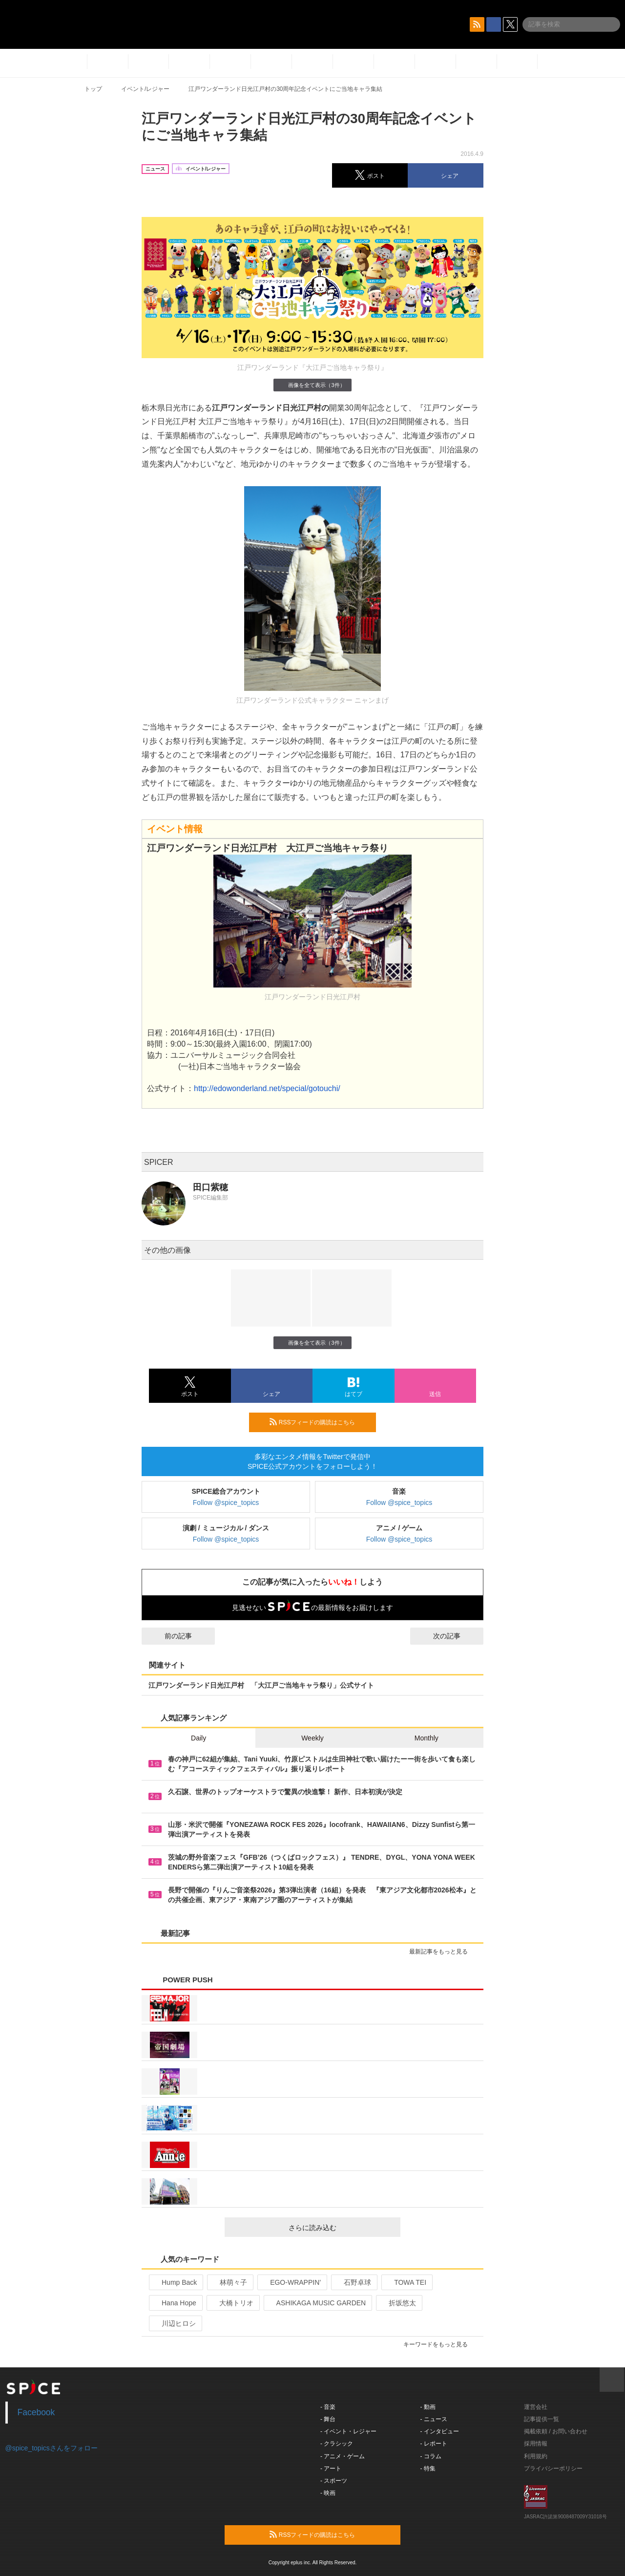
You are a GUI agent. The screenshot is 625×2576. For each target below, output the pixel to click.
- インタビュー (439, 2431)
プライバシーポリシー (553, 2468)
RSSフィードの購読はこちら (319, 1422)
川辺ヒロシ (174, 2323)
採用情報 (535, 2443)
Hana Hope (174, 2303)
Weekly (312, 1738)
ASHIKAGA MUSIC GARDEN (317, 2303)
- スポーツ (333, 2480)
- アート (330, 2468)
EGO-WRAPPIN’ (291, 2282)
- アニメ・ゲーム (342, 2456)
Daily (198, 1738)
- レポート (433, 2443)
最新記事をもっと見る (442, 1951)
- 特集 (428, 2468)
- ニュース (433, 2419)
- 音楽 (327, 2407)
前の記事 (169, 1636)
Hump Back (175, 2282)
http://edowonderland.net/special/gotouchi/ (267, 1088)
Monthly (426, 1738)
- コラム (430, 2456)
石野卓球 (353, 2282)
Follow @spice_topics (226, 1502)
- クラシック (336, 2443)
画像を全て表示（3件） (312, 385)
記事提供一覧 (541, 2419)
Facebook (36, 2412)
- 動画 (428, 2407)
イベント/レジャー (145, 89)
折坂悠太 (398, 2303)
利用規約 (535, 2456)
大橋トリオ (232, 2303)
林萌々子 (229, 2282)
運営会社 (535, 2407)
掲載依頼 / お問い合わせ (555, 2431)
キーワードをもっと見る (439, 2344)
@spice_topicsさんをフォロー (51, 2448)
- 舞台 (327, 2419)
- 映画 (327, 2493)
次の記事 (455, 1636)
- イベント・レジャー (348, 2431)
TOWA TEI (406, 2282)
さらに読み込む (341, 2228)
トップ (93, 89)
